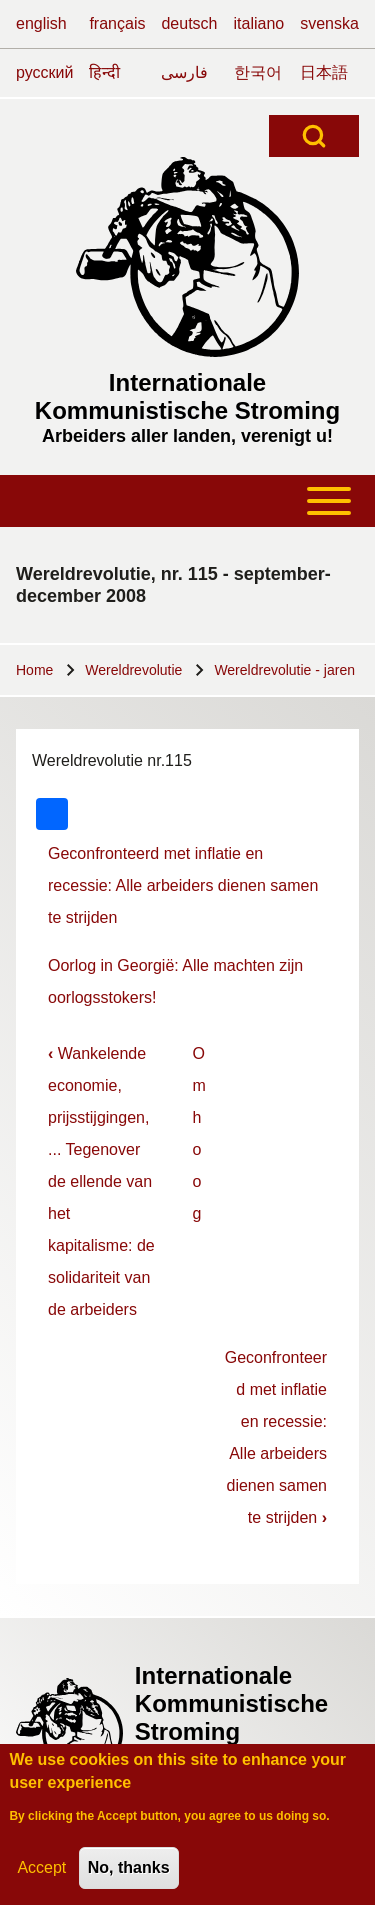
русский (44, 72)
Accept (41, 1875)
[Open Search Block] (314, 136)
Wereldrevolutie (133, 670)
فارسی (184, 72)
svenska (329, 23)
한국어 (258, 72)
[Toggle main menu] (187, 501)
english (41, 23)
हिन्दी (104, 72)
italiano (259, 23)
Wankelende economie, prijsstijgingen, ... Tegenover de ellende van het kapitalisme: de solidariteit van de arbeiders (101, 1181)
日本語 (324, 72)
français (117, 23)
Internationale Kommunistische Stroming (187, 396)
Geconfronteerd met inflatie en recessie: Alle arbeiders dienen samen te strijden (183, 885)
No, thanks (129, 1875)
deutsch (189, 23)
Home (34, 670)
